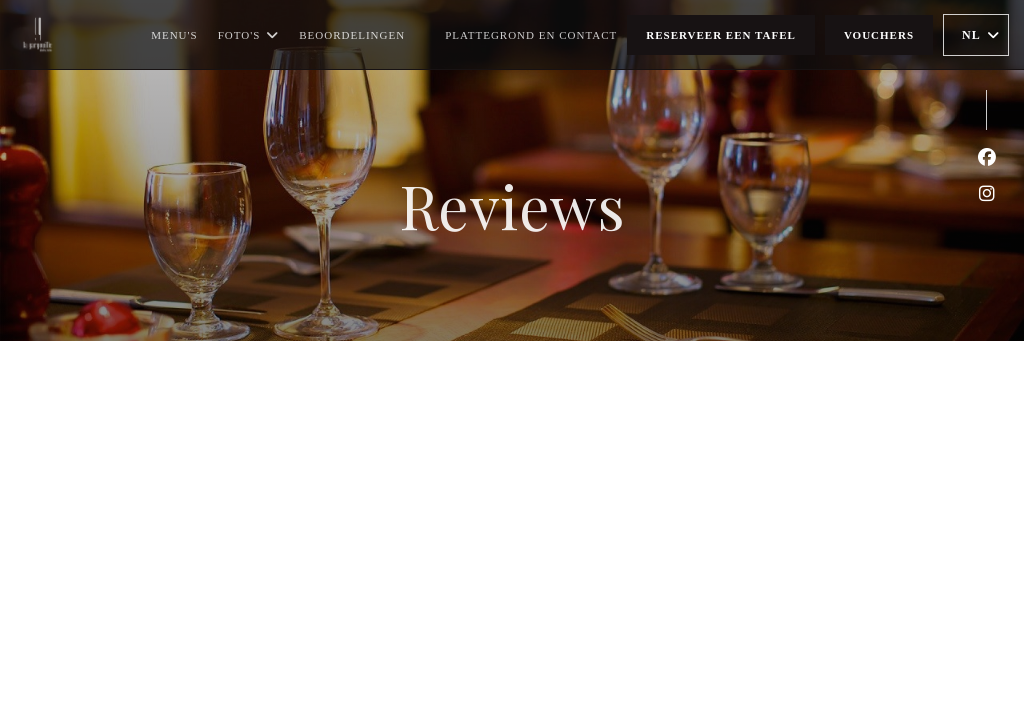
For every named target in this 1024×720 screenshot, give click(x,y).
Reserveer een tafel (721, 35)
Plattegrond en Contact (531, 35)
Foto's (249, 35)
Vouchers (879, 35)
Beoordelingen (352, 35)
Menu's (174, 35)
